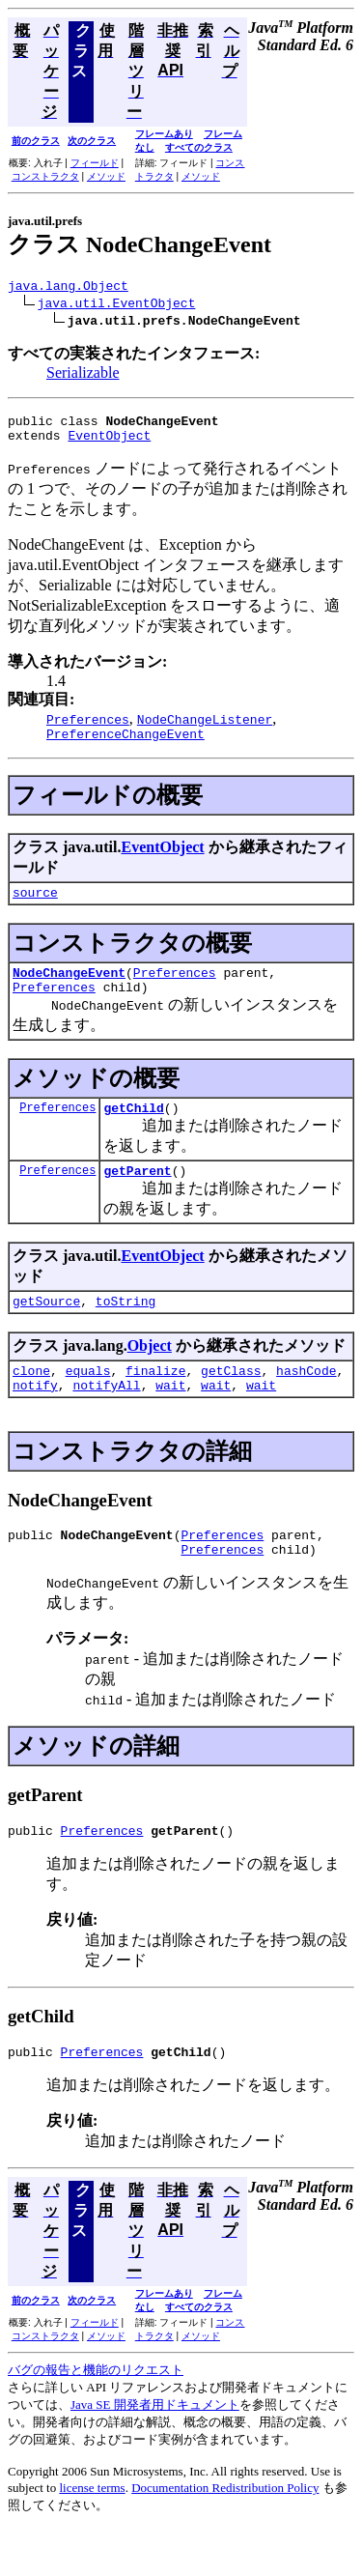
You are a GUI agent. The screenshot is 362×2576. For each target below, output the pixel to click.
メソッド (106, 176)
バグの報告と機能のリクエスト (95, 2416)
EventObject (109, 443)
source (35, 906)
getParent (137, 1196)
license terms (92, 2534)
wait (170, 1419)
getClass (231, 1402)
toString (125, 1329)
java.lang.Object (68, 288)
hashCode (306, 1402)
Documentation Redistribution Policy (225, 2534)
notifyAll (106, 1419)
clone (31, 1402)
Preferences (174, 989)
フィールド (94, 162)
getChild (133, 1130)
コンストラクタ (45, 176)
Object (149, 1374)
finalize (155, 1402)
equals (88, 1402)
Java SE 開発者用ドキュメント (154, 2451)
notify (35, 1419)
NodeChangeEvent (69, 989)
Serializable (83, 375)
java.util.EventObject (117, 305)
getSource (46, 1329)
